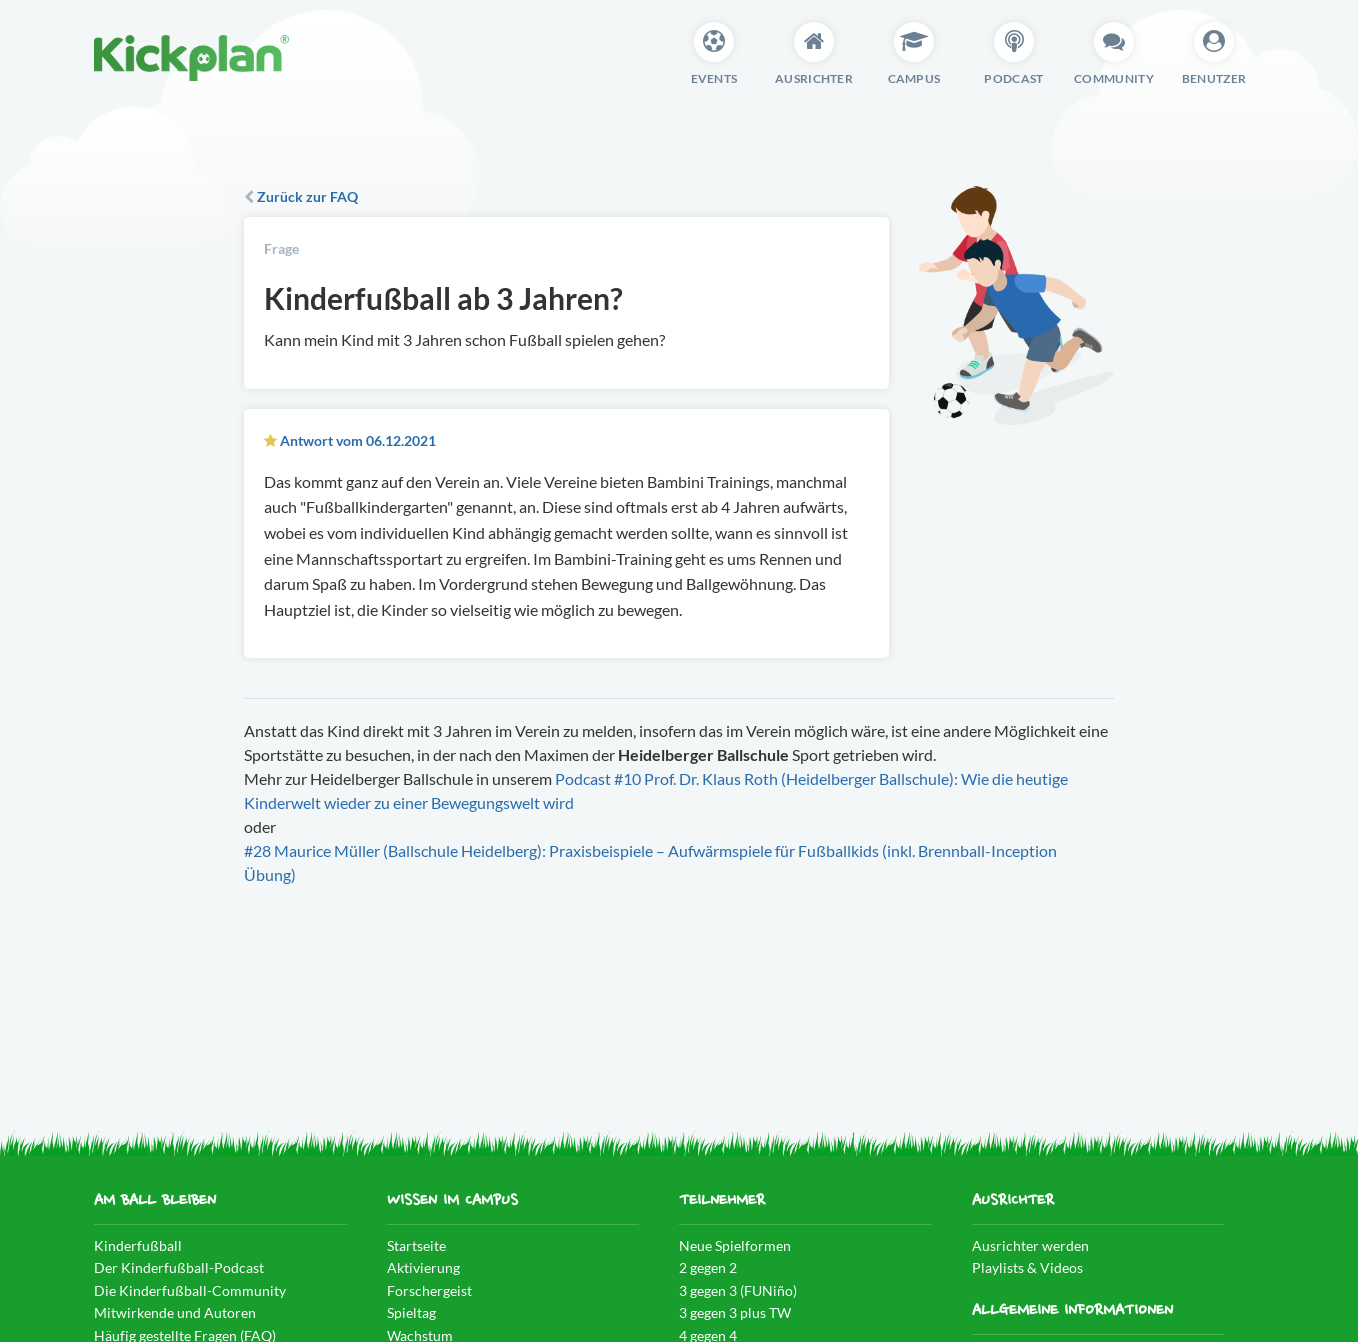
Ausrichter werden (1030, 1245)
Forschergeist (429, 1290)
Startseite (416, 1245)
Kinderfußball (138, 1245)
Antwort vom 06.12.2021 (358, 440)
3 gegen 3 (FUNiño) (738, 1290)
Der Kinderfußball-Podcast (179, 1267)
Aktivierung (423, 1267)
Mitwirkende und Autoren (175, 1312)
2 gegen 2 (708, 1267)
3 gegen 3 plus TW (735, 1312)
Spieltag (411, 1312)
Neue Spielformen (735, 1245)
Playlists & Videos (1027, 1267)
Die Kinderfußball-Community (190, 1290)
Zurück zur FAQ (301, 196)
